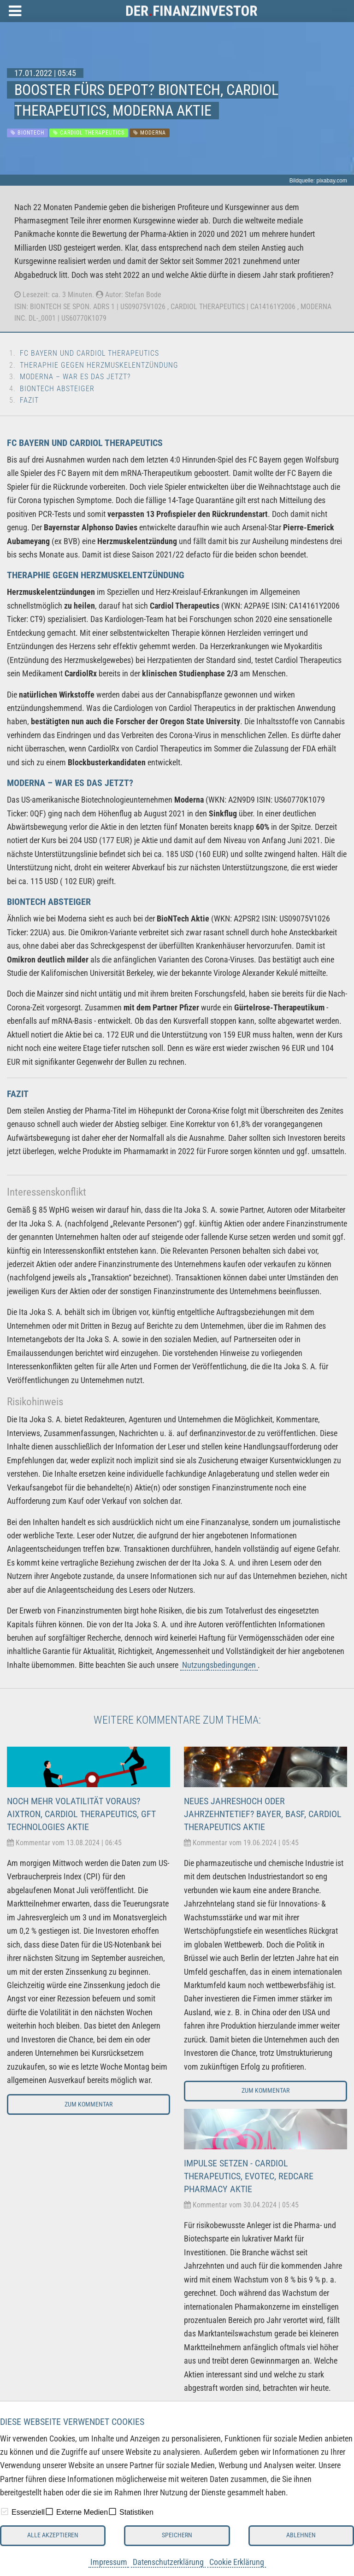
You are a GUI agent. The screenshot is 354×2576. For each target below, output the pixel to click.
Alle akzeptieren (52, 2535)
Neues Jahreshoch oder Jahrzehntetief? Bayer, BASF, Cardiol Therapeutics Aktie (263, 1814)
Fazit (29, 400)
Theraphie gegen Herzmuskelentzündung (99, 365)
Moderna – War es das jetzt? (75, 376)
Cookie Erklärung (236, 2562)
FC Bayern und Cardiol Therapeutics (89, 353)
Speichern (177, 2535)
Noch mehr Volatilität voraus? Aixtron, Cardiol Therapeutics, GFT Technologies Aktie (81, 1814)
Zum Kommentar (88, 2104)
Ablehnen (301, 2535)
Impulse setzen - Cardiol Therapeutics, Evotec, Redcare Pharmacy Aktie (248, 2176)
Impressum (108, 2562)
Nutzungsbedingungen (219, 1665)
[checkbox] (4, 2511)
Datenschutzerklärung (168, 2562)
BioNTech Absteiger (57, 388)
